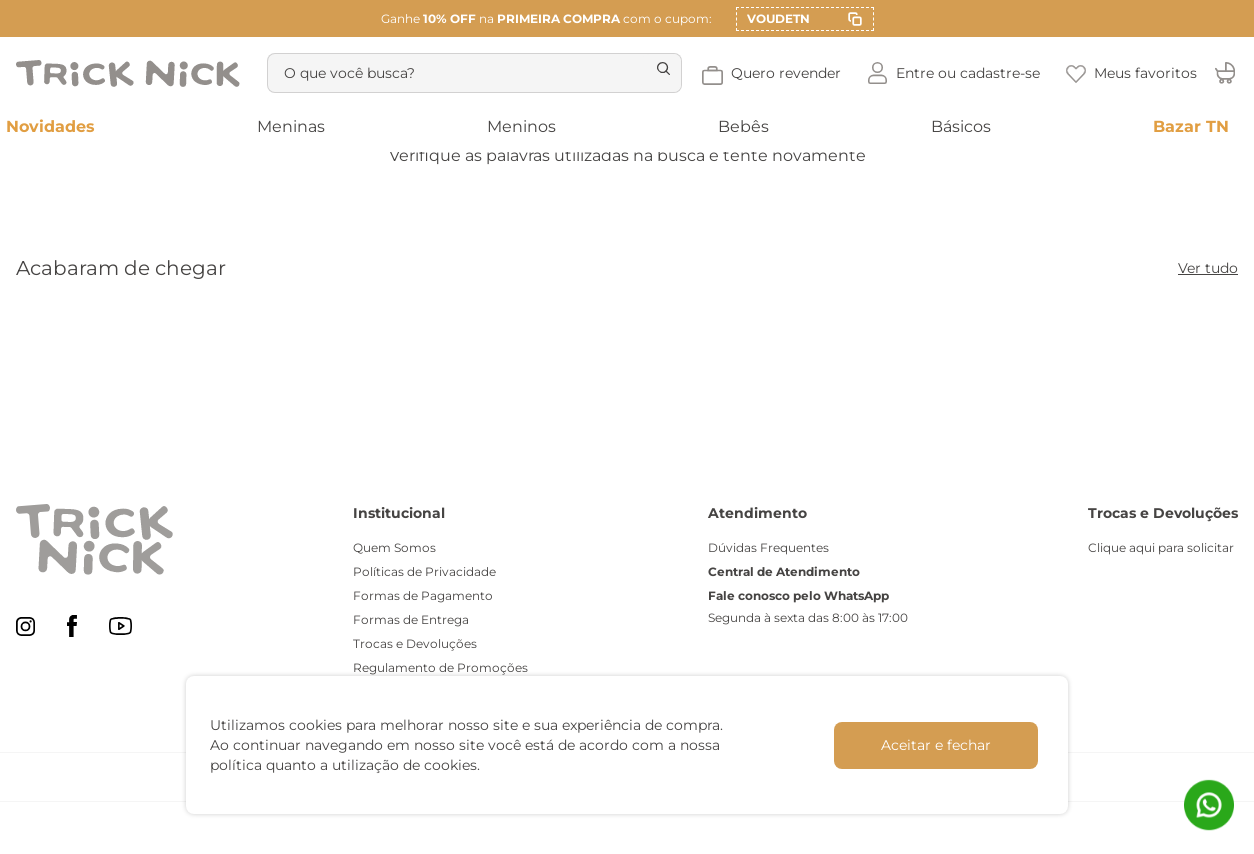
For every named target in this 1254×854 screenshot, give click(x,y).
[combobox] (492, 73)
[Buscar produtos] (695, 73)
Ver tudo (1208, 268)
